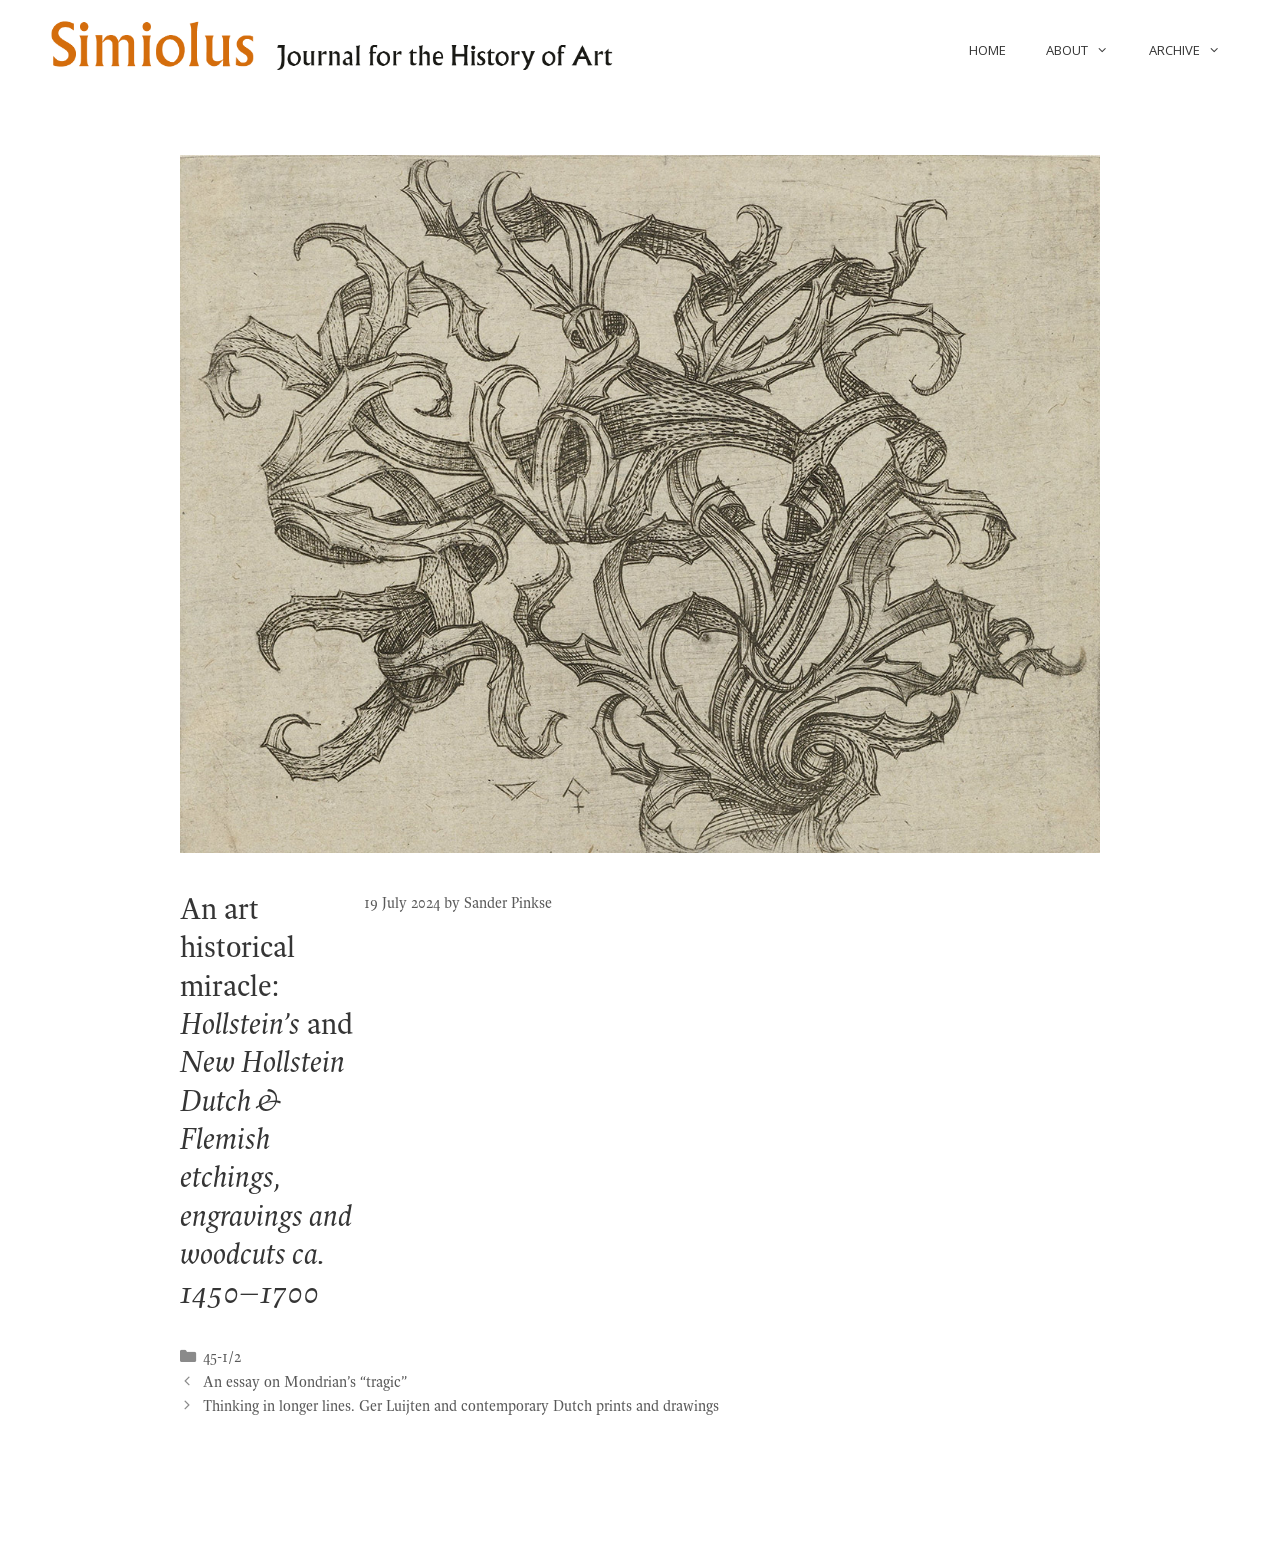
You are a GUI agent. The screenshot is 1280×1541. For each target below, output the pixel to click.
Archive (1194, 50)
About (1087, 50)
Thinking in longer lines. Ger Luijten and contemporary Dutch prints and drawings (461, 1406)
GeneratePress (724, 1508)
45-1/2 (222, 1357)
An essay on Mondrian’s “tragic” (305, 1382)
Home (987, 50)
